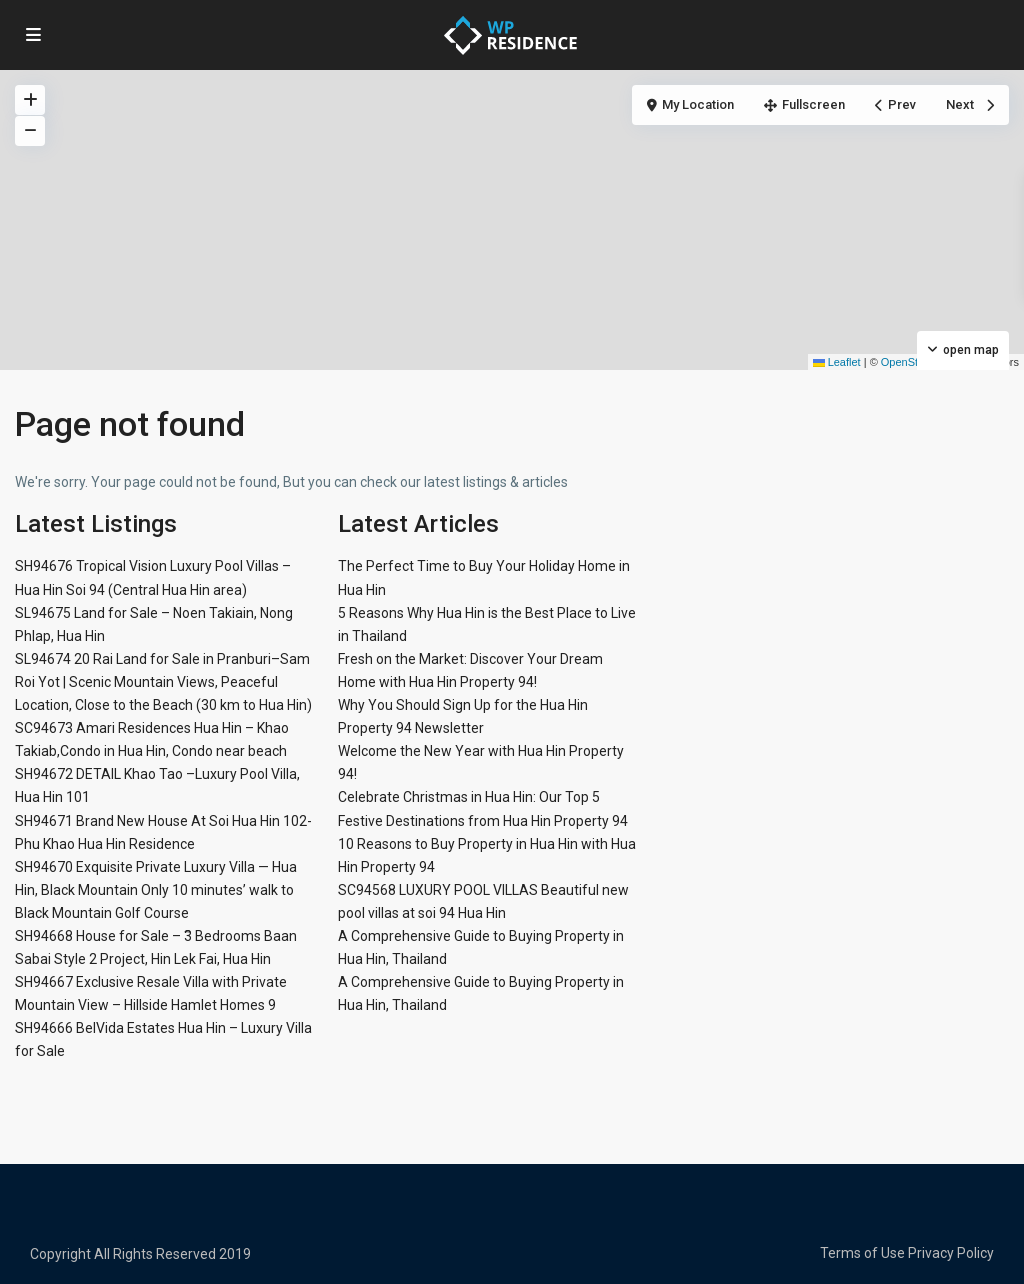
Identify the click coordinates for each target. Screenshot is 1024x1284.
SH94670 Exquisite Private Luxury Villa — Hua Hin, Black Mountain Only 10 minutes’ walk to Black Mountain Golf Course (156, 890)
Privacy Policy (951, 1253)
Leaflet (837, 362)
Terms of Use (862, 1253)
